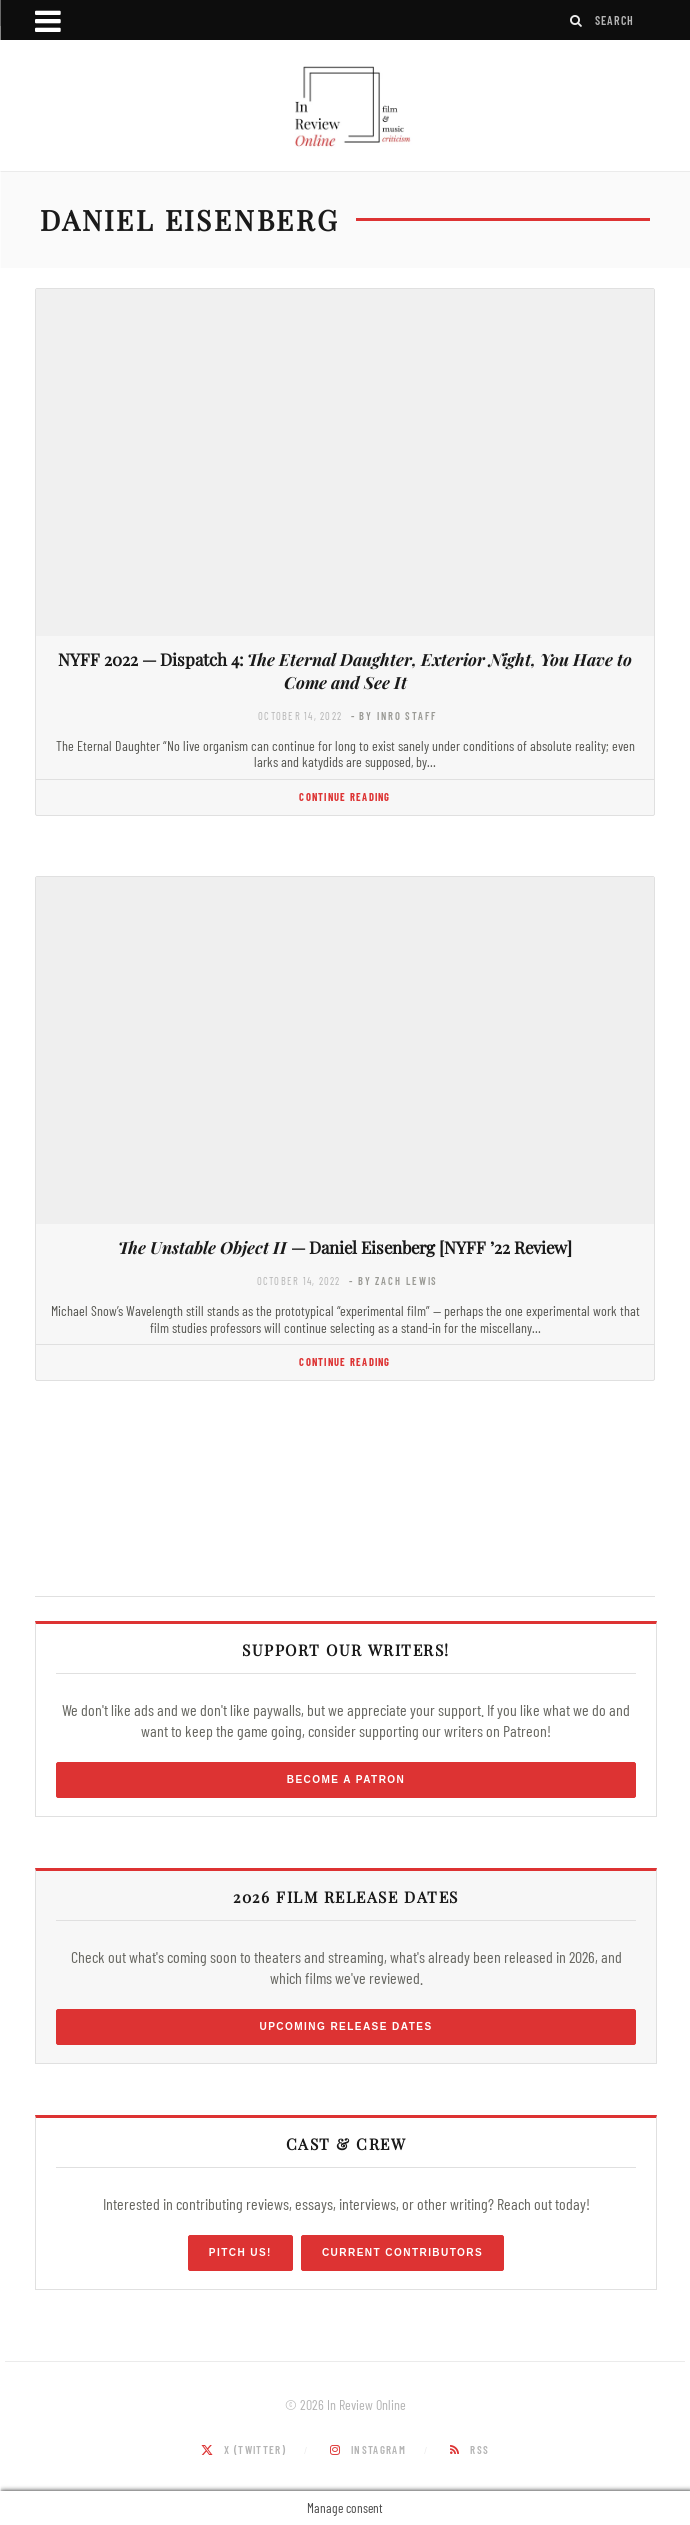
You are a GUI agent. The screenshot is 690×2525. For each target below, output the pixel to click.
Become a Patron (346, 1779)
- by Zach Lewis (393, 1280)
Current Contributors (402, 2252)
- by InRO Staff (394, 715)
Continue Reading (344, 796)
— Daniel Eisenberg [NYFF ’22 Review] (345, 1247)
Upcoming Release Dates (345, 2026)
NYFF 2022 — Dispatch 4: (345, 670)
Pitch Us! (240, 2252)
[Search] (577, 20)
